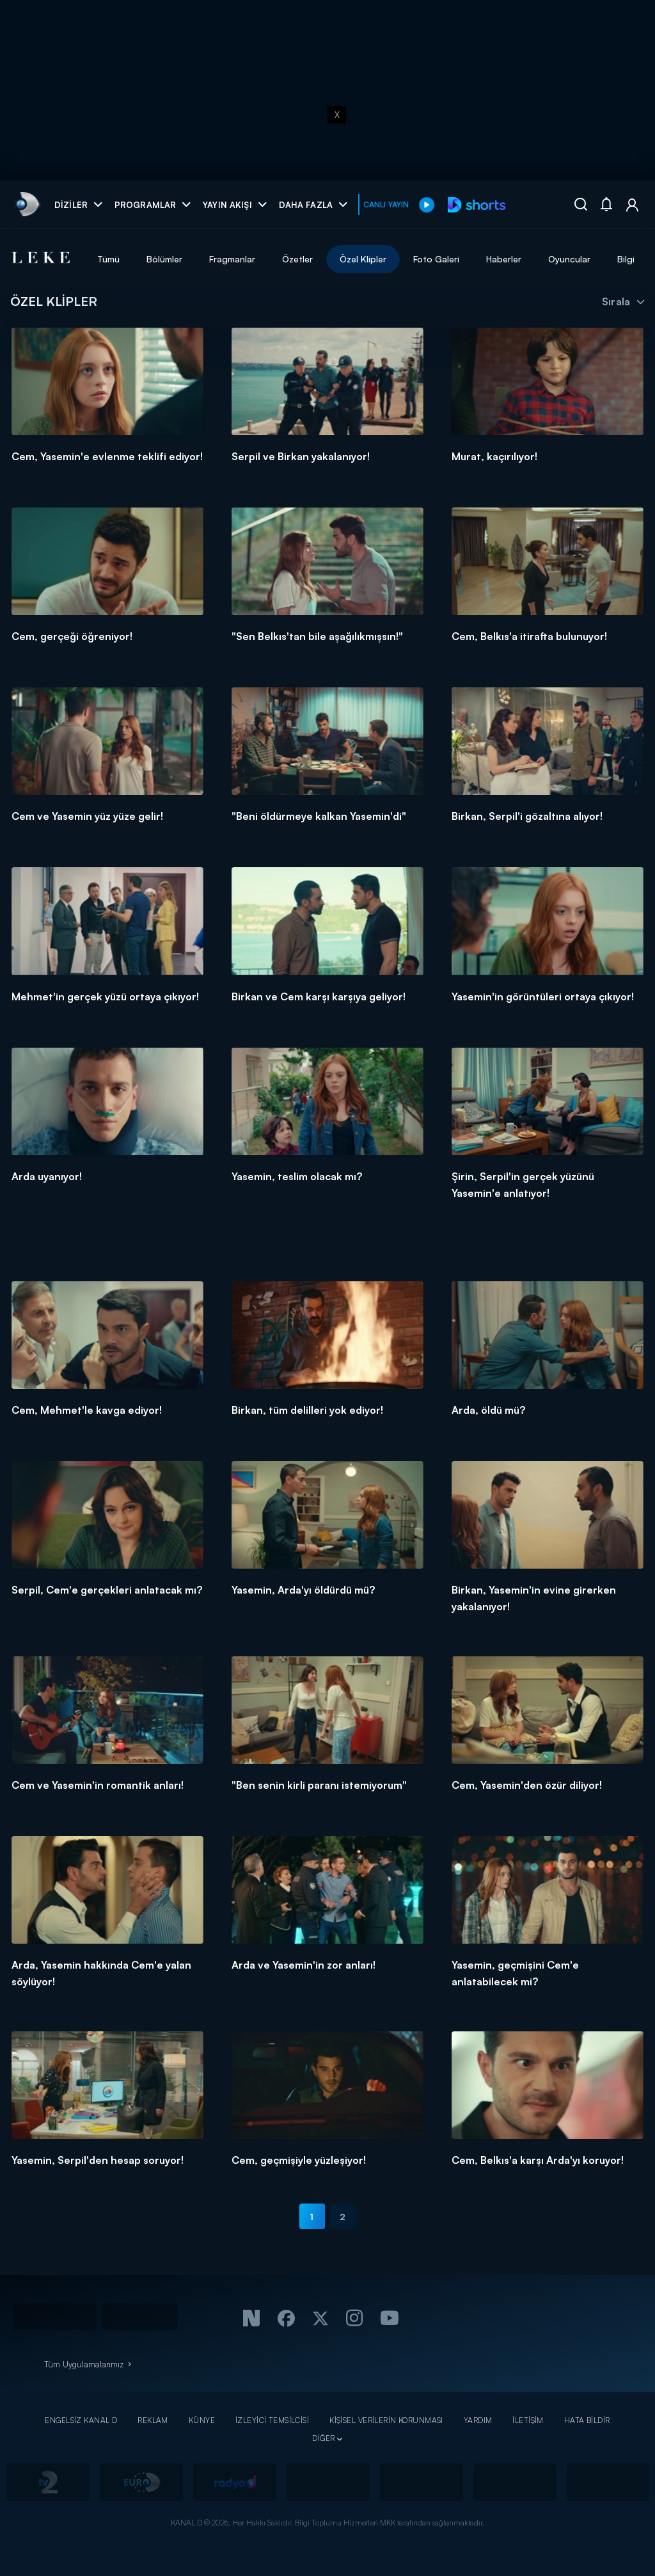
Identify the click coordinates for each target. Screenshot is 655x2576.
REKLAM (153, 2420)
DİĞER (323, 2438)
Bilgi (626, 258)
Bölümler (164, 258)
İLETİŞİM (527, 2420)
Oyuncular (569, 258)
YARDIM (478, 2420)
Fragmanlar (232, 258)
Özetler (297, 258)
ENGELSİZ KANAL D (81, 2420)
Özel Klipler (363, 258)
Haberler (503, 258)
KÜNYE (202, 2420)
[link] (26, 204)
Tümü (108, 258)
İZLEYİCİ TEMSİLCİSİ (272, 2420)
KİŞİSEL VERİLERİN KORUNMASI (386, 2420)
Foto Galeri (436, 258)
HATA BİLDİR (587, 2420)
